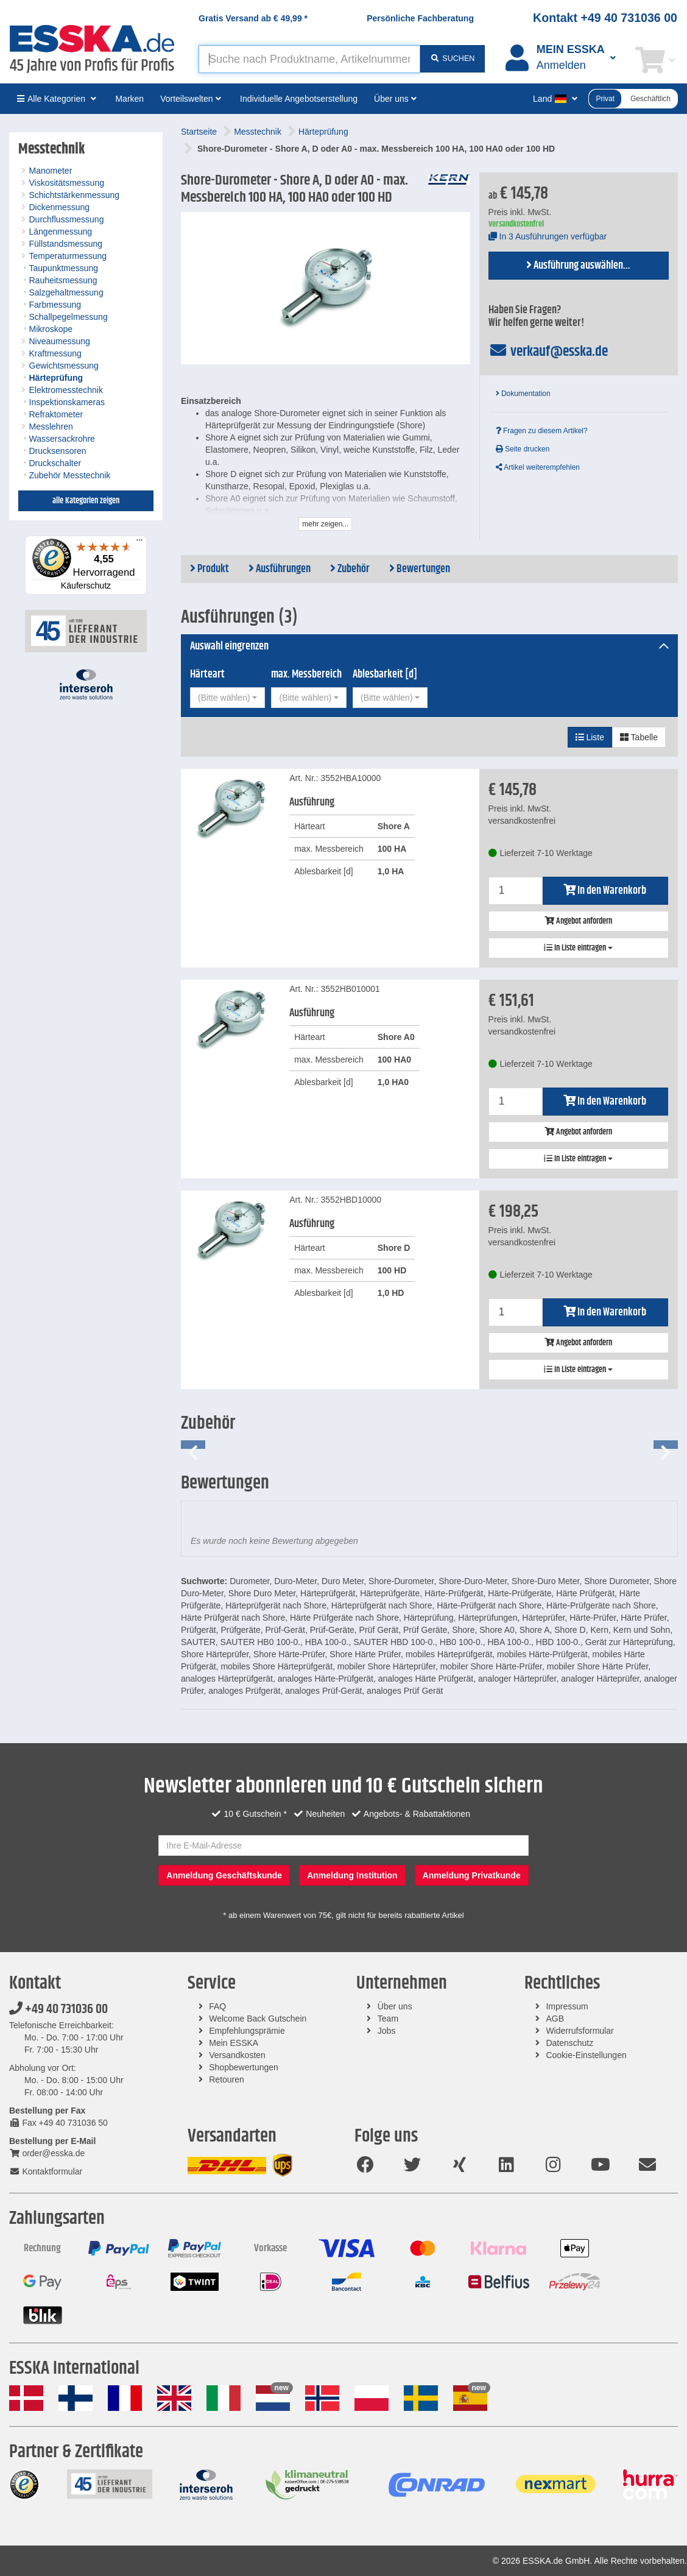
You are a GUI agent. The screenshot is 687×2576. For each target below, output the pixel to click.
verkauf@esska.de (548, 352)
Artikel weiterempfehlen (538, 467)
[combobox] (227, 697)
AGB (555, 2018)
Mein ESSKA (233, 2043)
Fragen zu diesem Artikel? (542, 430)
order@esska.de (47, 2153)
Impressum (567, 2006)
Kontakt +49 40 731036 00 (605, 17)
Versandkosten (237, 2055)
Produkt (209, 569)
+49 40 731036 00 (58, 2009)
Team (388, 2018)
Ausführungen (279, 569)
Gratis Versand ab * (253, 18)
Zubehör (350, 569)
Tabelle (639, 737)
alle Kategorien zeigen (85, 501)
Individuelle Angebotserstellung (299, 99)
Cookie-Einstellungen (586, 2055)
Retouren (226, 2079)
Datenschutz (569, 2043)
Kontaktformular (45, 2171)
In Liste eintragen (578, 948)
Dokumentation (523, 393)
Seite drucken (523, 449)
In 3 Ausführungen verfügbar (547, 236)
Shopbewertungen (243, 2067)
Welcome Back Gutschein (257, 2018)
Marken (129, 99)
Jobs (387, 2031)
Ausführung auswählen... (578, 265)
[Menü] (139, 543)
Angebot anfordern (578, 921)
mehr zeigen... (325, 524)
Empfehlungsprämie (247, 2031)
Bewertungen (419, 569)
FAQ (217, 2006)
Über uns (395, 2006)
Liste (590, 737)
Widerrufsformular (579, 2031)
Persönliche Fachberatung (420, 18)
